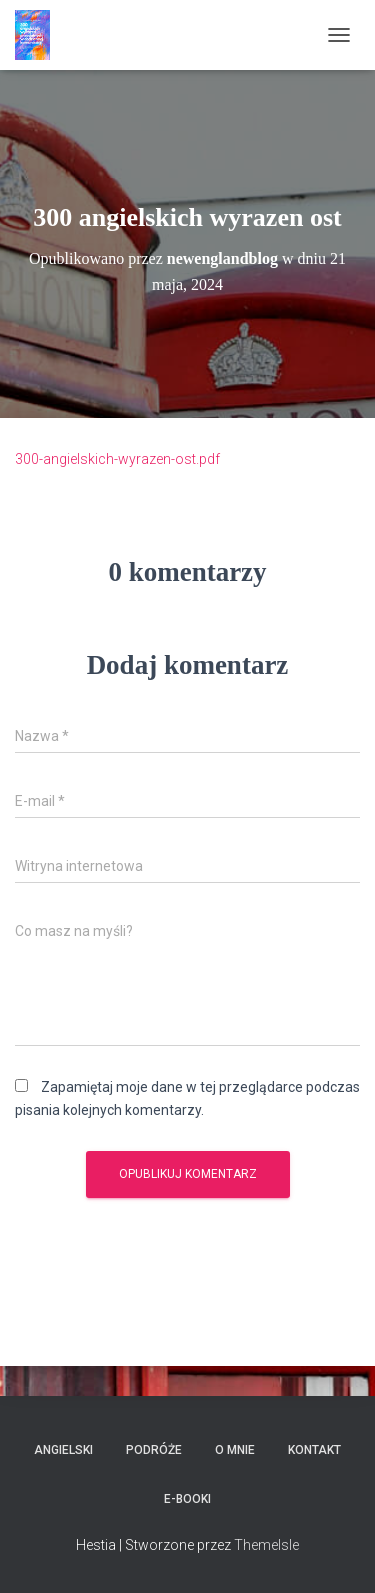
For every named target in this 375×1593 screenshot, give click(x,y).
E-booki (187, 1499)
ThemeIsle (266, 1545)
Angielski (63, 1450)
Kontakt (314, 1450)
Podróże (154, 1450)
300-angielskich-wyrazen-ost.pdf (117, 459)
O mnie (235, 1450)
